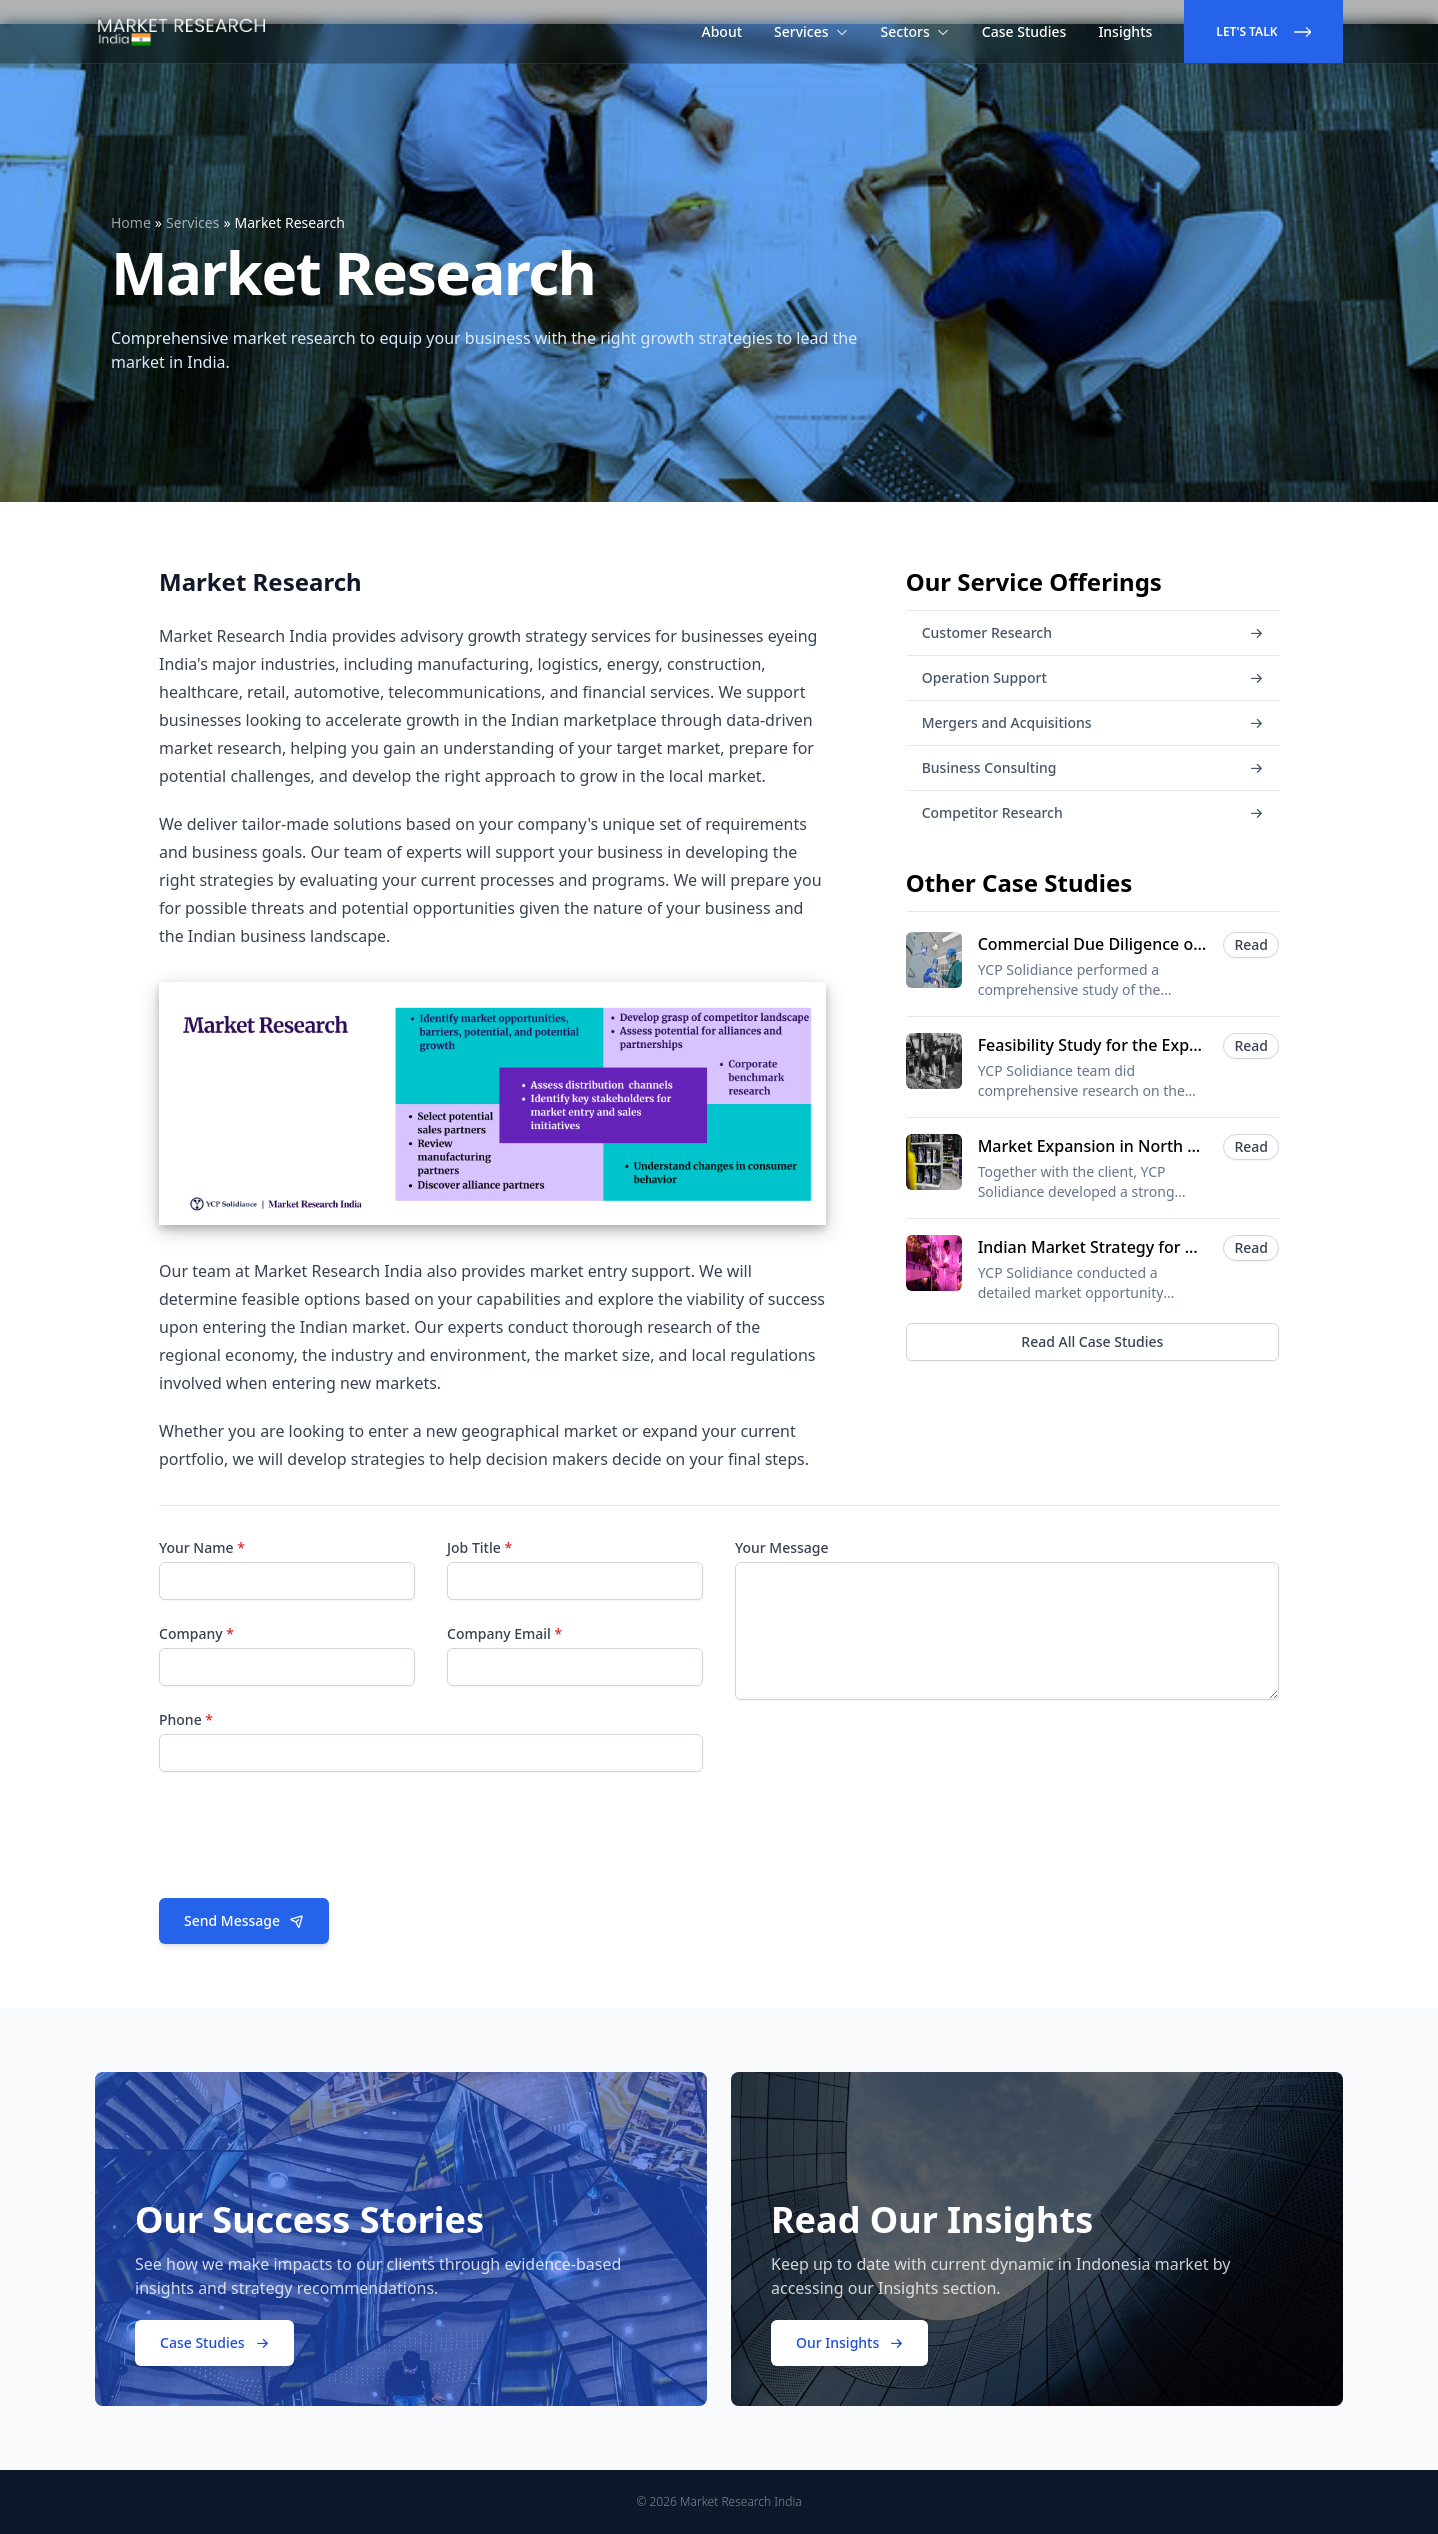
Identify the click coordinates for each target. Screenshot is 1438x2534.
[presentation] (311, 1843)
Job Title (479, 1547)
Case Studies (1024, 31)
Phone (186, 1719)
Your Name (202, 1547)
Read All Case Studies (1092, 1341)
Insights (1125, 31)
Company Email (504, 1633)
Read (1251, 944)
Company (196, 1633)
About (722, 31)
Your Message (782, 1547)
